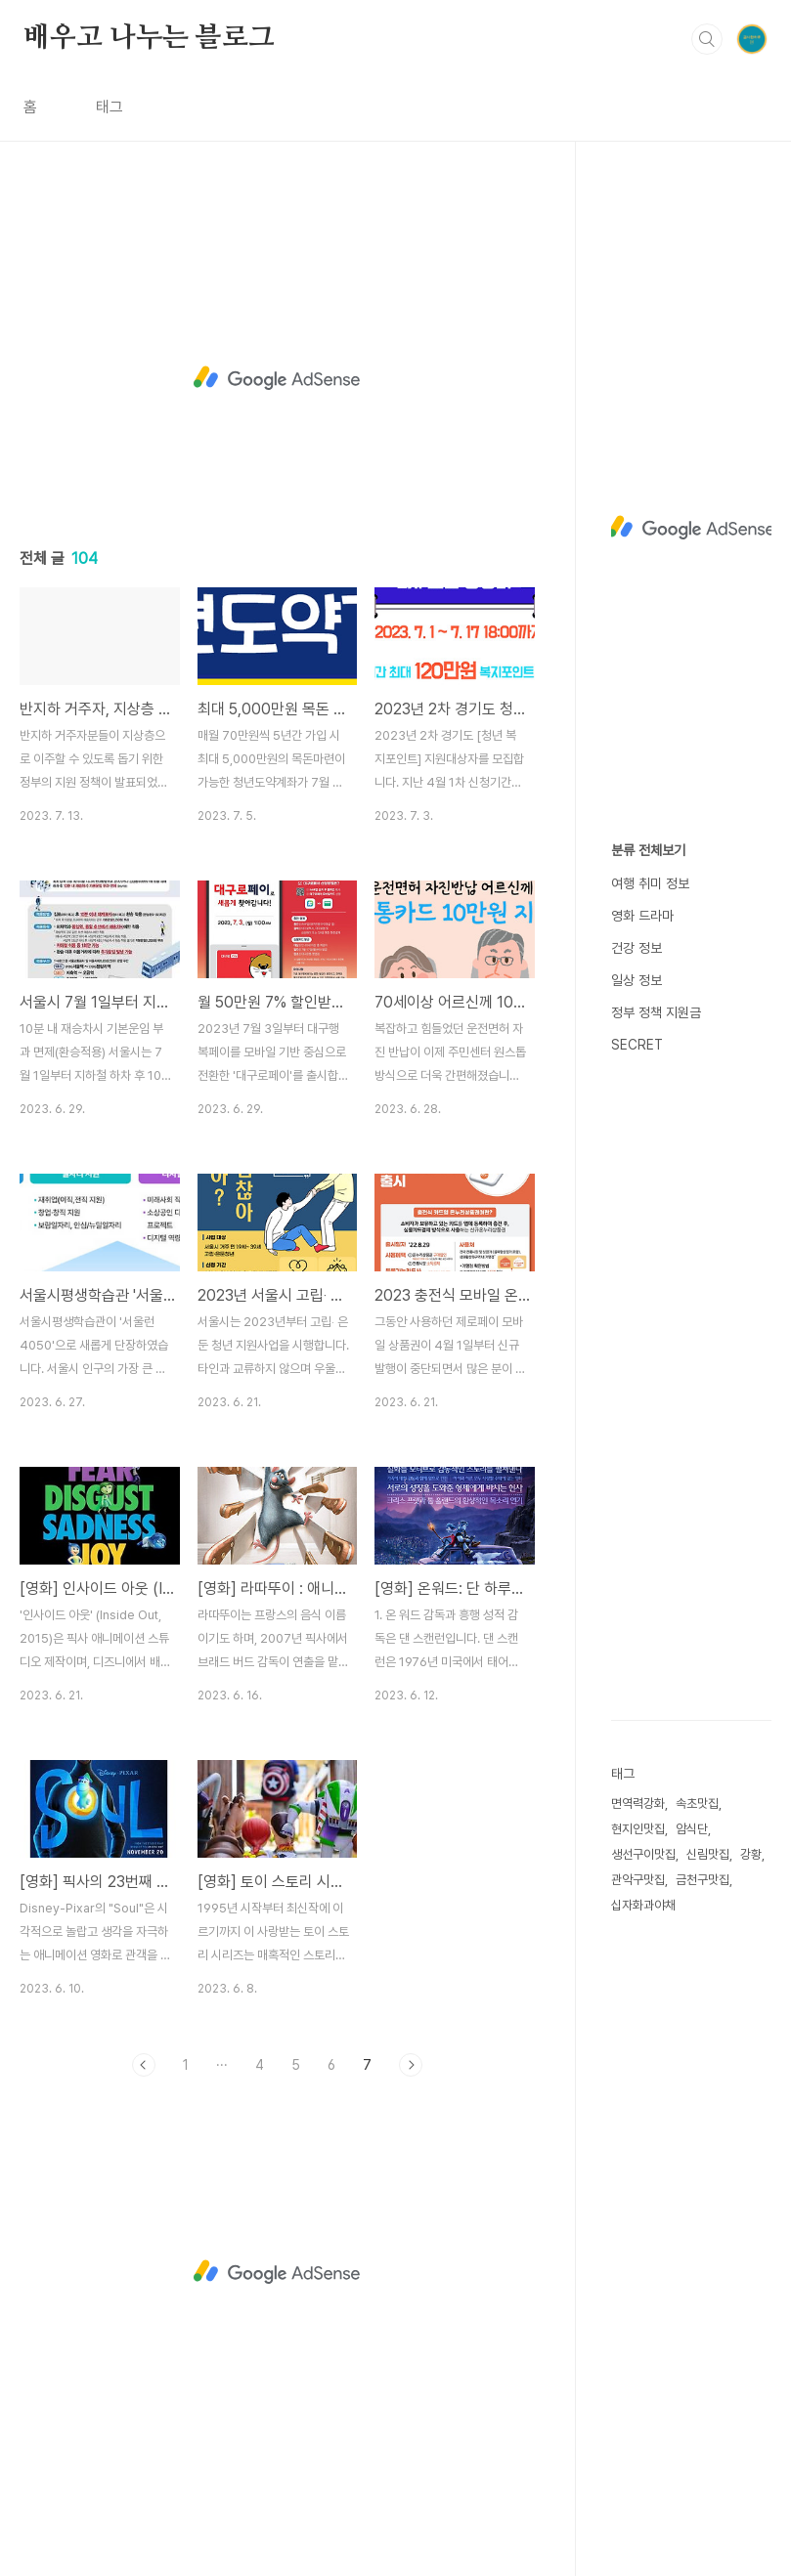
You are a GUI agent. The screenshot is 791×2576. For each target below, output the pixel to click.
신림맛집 (707, 1854)
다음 (410, 2065)
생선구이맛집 (643, 1854)
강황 (751, 1854)
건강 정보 (636, 948)
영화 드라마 (642, 915)
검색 (707, 39)
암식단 (692, 1829)
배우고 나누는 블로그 (149, 38)
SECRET (637, 1044)
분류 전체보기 (648, 850)
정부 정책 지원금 (656, 1012)
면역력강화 (638, 1803)
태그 (109, 107)
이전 (143, 2065)
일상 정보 (636, 980)
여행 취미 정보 (650, 883)
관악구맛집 (638, 1879)
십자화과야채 (643, 1905)
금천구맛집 (702, 1879)
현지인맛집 (638, 1829)
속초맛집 (697, 1803)
